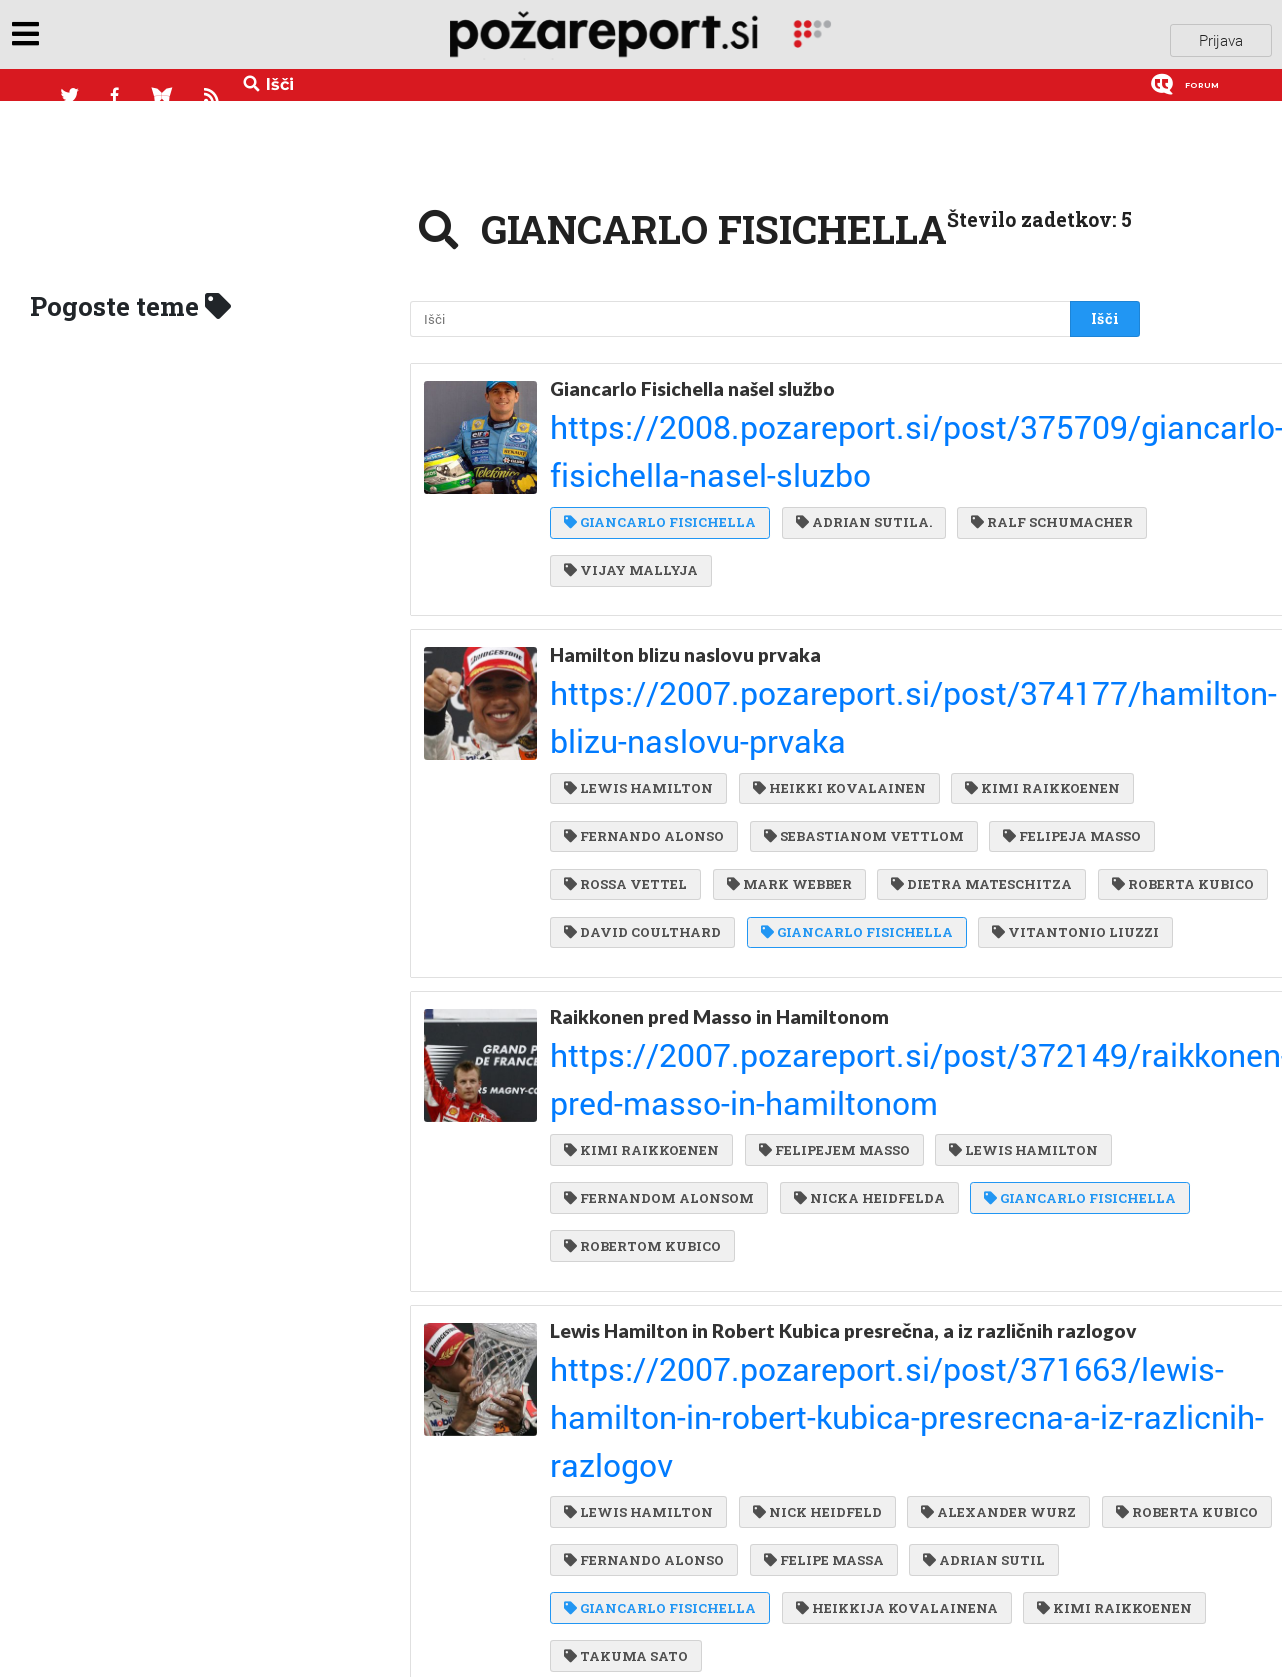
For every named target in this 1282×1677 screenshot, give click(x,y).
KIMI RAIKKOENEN (641, 647)
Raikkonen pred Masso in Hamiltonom (719, 887)
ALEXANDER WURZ (988, 1201)
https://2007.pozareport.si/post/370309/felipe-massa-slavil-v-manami (751, 1465)
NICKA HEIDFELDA (864, 984)
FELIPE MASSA (995, 1242)
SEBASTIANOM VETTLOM (664, 688)
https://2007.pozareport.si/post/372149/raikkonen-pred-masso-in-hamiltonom (773, 911)
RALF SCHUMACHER (645, 472)
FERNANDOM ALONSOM (659, 984)
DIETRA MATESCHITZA (814, 728)
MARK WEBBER (626, 728)
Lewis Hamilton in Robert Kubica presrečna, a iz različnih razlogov (801, 1114)
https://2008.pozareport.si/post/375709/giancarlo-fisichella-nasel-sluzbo (758, 399)
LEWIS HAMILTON (638, 606)
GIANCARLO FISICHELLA (660, 432)
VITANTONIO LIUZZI (647, 809)
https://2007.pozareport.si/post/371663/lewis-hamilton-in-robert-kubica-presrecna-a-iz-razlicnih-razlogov (826, 1159)
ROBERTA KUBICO (1010, 728)
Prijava (1221, 39)
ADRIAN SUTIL (625, 1283)
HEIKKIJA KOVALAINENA (665, 1323)
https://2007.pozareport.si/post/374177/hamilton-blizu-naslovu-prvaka (753, 574)
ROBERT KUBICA (794, 1579)
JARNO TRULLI (957, 1579)
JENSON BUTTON (829, 1538)
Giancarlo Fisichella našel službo (692, 375)
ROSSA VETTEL (1032, 688)
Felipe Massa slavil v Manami (678, 1441)
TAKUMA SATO (626, 1364)
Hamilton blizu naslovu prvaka (685, 549)
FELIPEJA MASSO (868, 688)
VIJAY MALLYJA (828, 472)
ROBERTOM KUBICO (869, 1025)
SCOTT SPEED (987, 1538)
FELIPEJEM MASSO (829, 943)
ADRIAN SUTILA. (859, 432)
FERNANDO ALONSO (834, 647)
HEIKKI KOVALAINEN (834, 606)
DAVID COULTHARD (642, 769)
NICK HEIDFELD (812, 1201)
